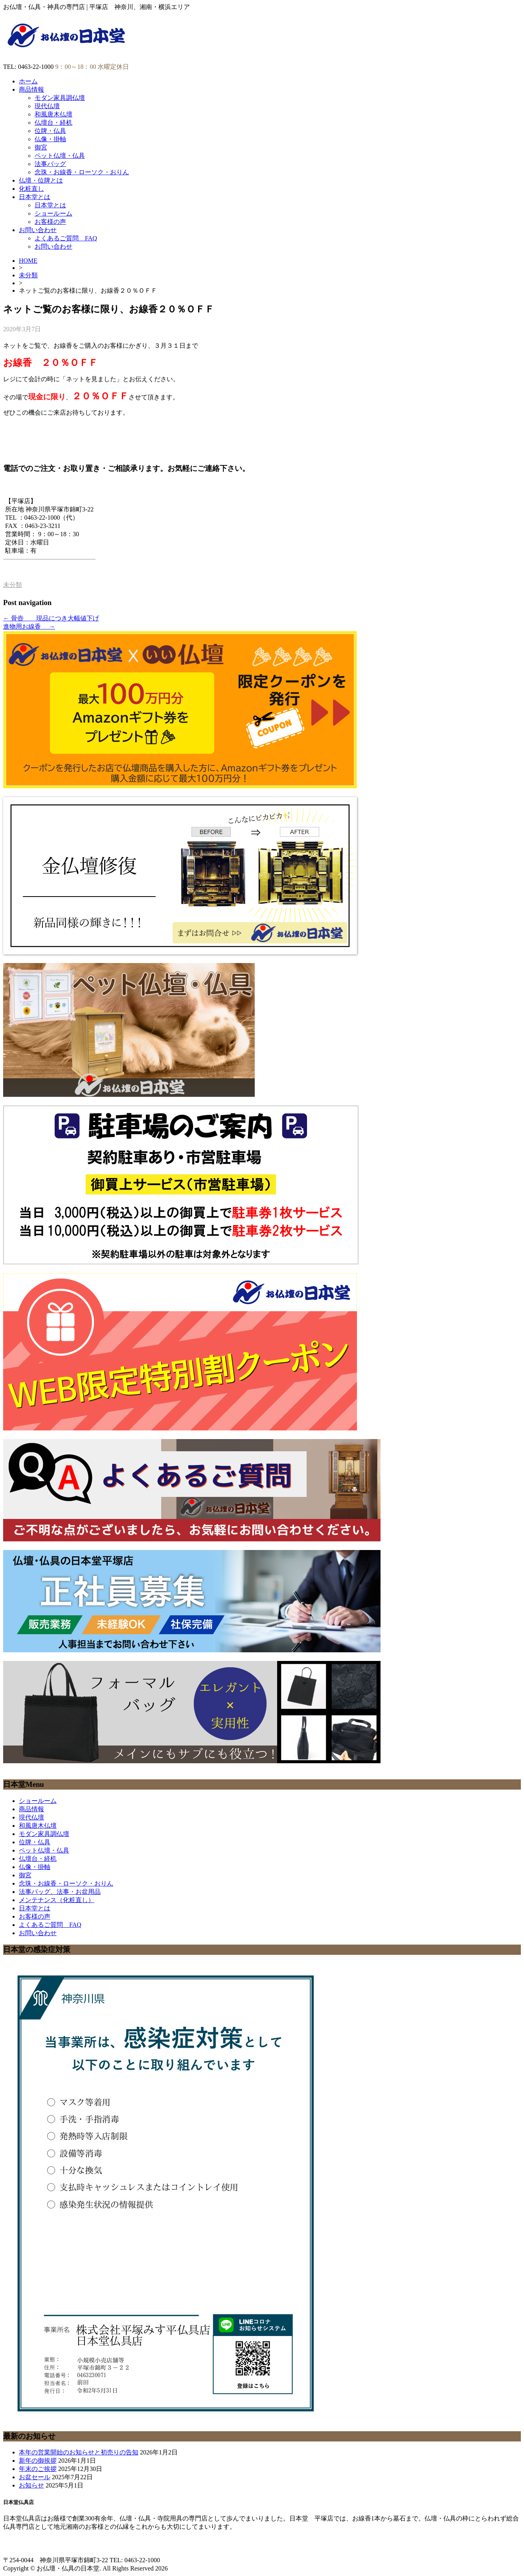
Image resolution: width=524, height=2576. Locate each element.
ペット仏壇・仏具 (60, 155)
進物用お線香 (29, 626)
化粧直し (31, 188)
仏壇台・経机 (53, 122)
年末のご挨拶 (38, 2468)
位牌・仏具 (50, 130)
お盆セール (34, 2477)
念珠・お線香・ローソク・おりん (82, 172)
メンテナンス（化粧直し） (56, 1900)
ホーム (28, 81)
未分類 (28, 275)
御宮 (41, 147)
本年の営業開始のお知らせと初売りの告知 (78, 2452)
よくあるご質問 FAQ (66, 238)
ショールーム (53, 213)
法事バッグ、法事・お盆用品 (60, 1891)
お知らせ (31, 2485)
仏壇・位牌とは (41, 180)
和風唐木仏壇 (53, 114)
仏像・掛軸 (50, 139)
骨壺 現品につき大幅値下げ (51, 618)
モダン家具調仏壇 (60, 97)
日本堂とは (34, 197)
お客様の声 (50, 221)
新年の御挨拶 (38, 2460)
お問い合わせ (38, 230)
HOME (28, 260)
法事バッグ (50, 164)
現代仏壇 (47, 106)
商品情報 (31, 89)
